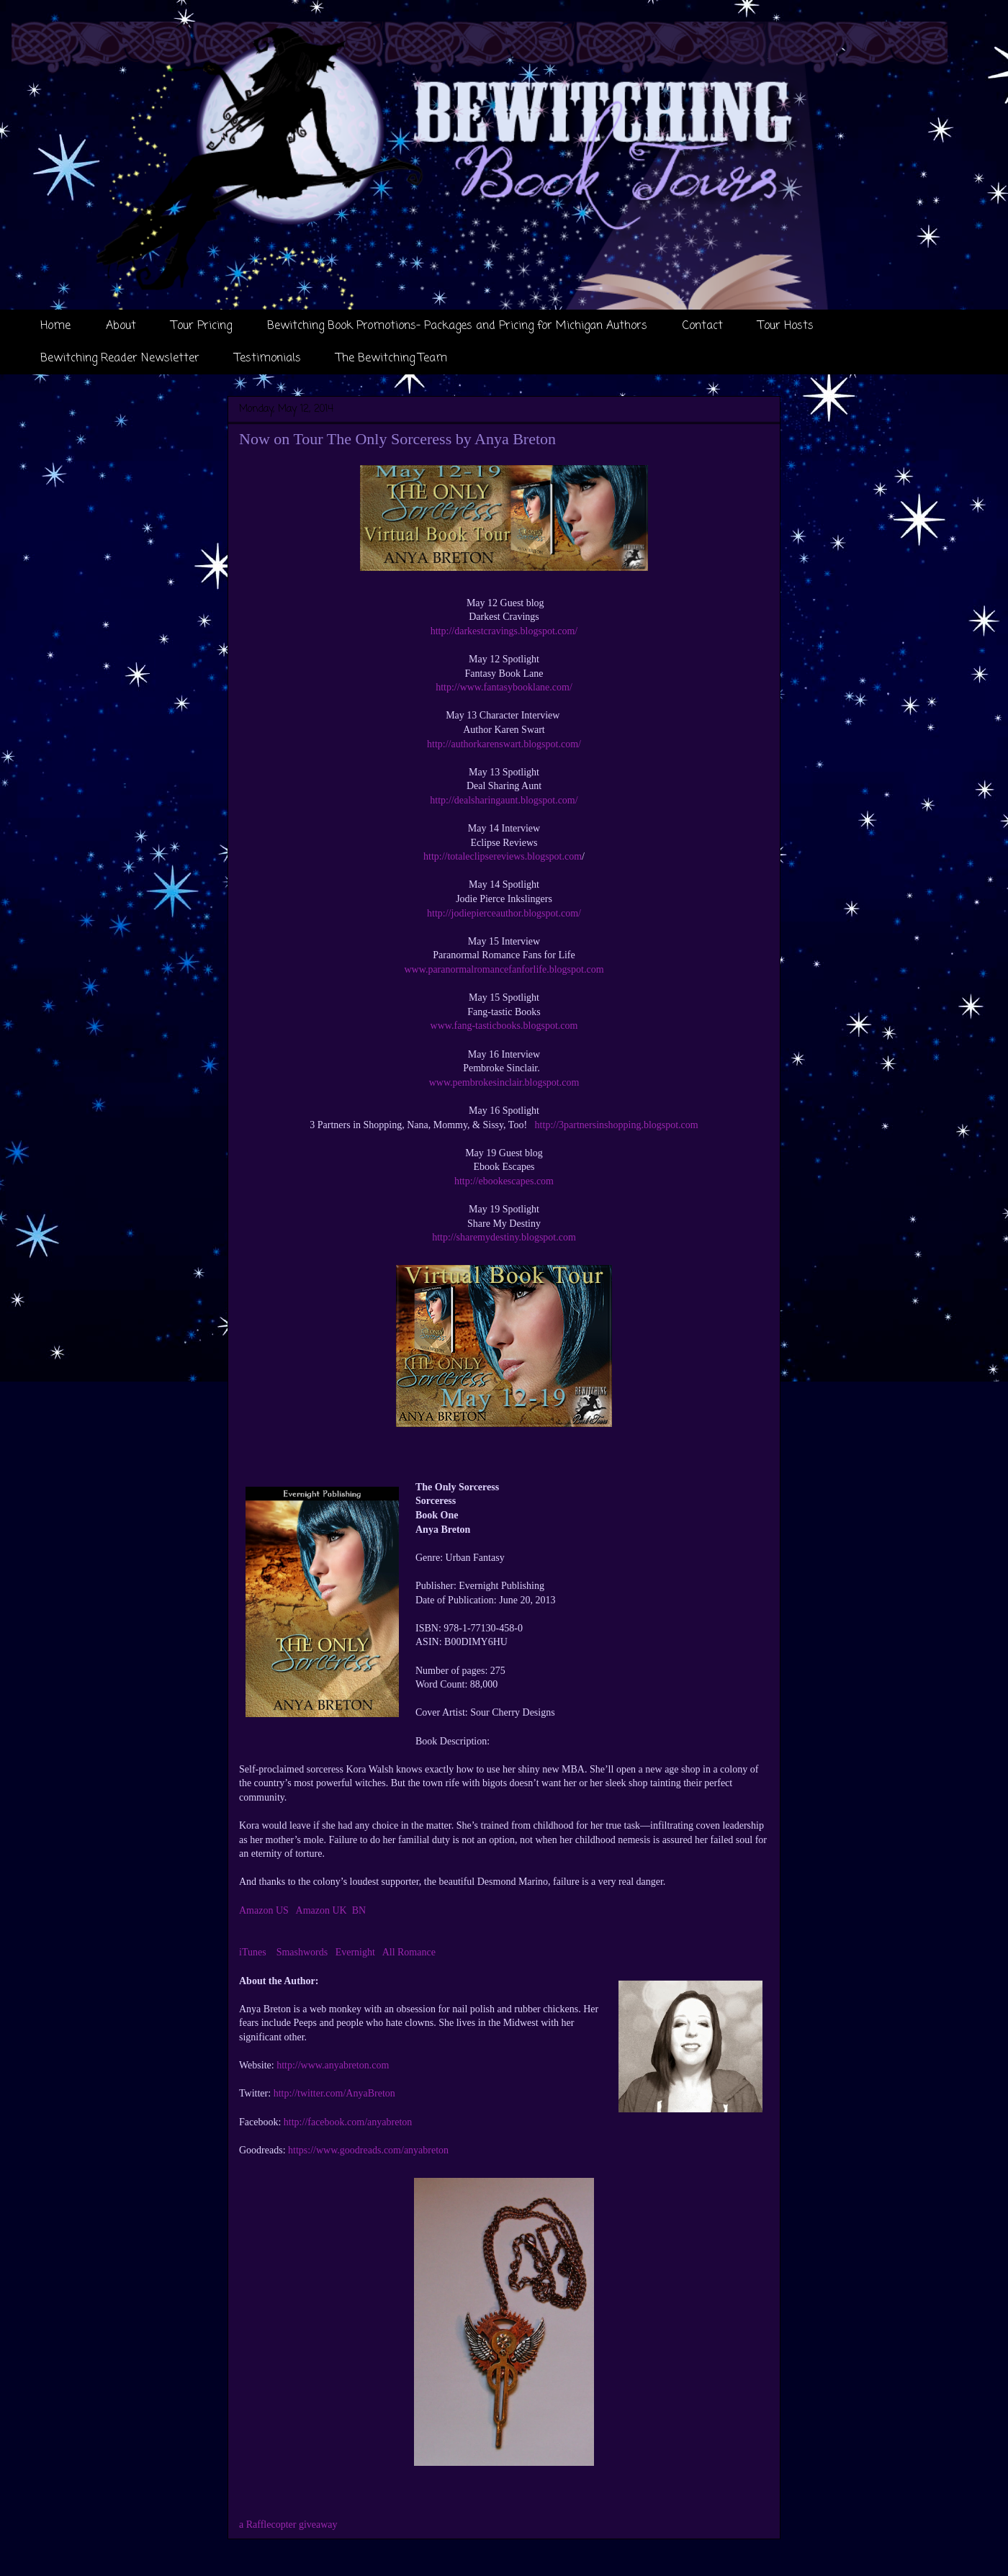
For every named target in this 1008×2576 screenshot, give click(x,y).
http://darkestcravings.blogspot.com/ (504, 631)
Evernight (355, 1952)
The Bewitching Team (391, 358)
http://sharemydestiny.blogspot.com (504, 1237)
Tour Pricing (201, 326)
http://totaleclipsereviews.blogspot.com (502, 856)
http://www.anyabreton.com (332, 2065)
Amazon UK (321, 1910)
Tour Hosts (786, 326)
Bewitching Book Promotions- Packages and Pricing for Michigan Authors (457, 326)
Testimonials (268, 358)
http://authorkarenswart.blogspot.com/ (504, 744)
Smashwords (302, 1952)
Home (55, 326)
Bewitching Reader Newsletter (119, 358)
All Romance (409, 1952)
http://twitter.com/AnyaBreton (334, 2093)
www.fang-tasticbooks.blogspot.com (504, 1025)
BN (359, 1910)
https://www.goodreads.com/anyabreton (368, 2150)
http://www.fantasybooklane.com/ (504, 687)
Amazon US (264, 1910)
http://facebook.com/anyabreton (348, 2122)
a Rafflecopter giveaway (288, 2524)
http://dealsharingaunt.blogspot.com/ (503, 800)
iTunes (252, 1952)
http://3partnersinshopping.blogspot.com (616, 1125)
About (121, 326)
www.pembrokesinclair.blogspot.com (504, 1082)
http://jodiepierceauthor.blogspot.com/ (504, 913)
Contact (703, 326)
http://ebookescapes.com (504, 1181)
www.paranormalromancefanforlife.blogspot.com (503, 969)
